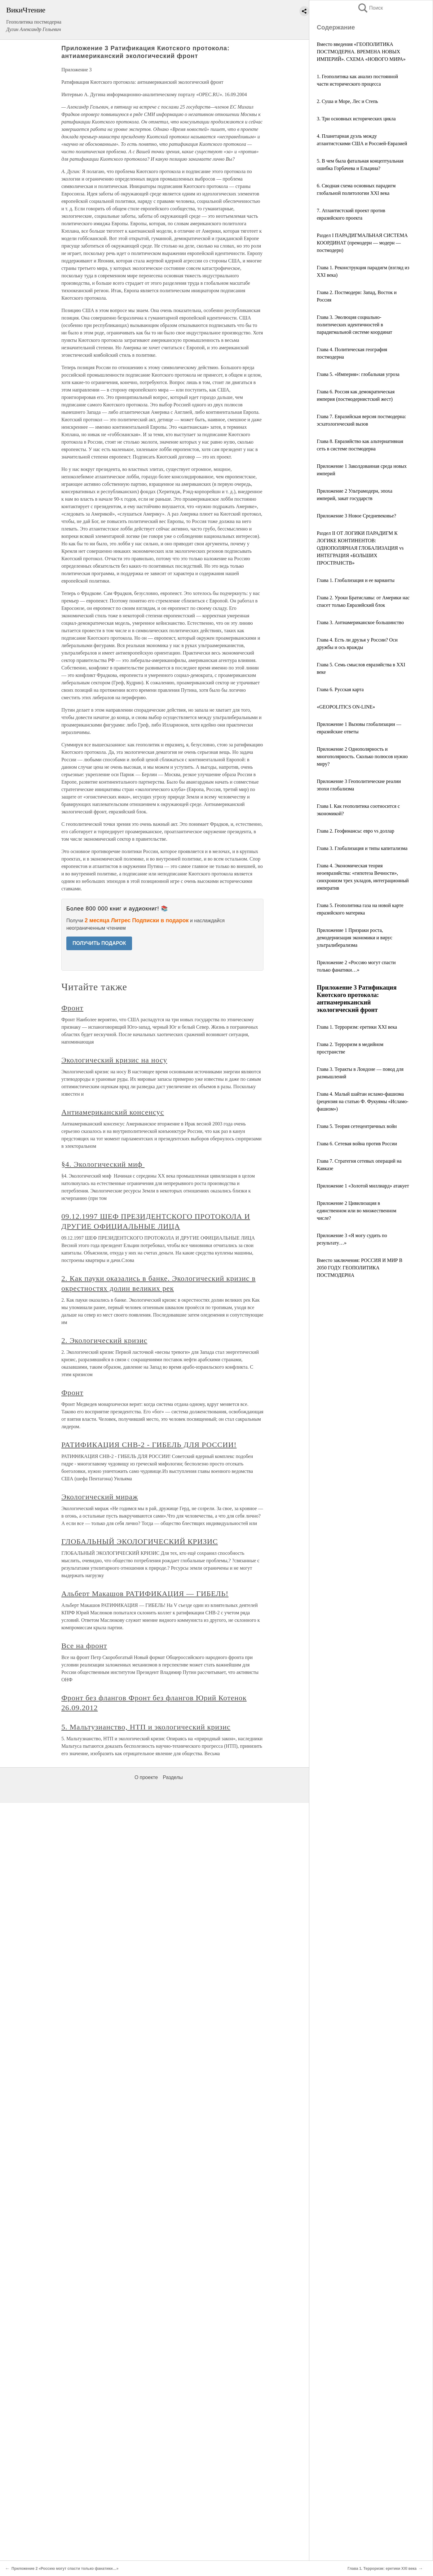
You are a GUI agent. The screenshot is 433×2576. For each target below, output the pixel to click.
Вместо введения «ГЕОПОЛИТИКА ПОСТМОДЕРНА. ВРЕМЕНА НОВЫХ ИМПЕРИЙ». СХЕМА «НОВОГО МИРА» (361, 52)
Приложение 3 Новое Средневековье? (356, 515)
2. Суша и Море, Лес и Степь (347, 101)
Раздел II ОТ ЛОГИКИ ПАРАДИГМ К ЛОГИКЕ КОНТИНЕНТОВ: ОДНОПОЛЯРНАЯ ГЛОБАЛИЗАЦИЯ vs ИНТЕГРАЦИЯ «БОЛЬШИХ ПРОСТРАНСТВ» (360, 548)
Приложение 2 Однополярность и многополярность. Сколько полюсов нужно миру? (362, 756)
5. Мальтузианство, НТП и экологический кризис (146, 1727)
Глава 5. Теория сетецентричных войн (357, 1126)
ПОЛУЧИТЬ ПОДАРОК (99, 943)
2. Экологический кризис (104, 1340)
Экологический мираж (99, 1497)
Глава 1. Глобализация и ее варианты (356, 580)
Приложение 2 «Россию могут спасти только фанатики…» (64, 2568)
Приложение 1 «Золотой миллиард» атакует (363, 1185)
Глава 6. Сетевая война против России (357, 1143)
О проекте (146, 1777)
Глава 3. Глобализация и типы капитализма (362, 848)
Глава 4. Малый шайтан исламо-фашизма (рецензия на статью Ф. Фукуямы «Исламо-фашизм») (363, 1101)
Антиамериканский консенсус (112, 1112)
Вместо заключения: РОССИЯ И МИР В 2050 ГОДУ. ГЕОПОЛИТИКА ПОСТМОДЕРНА (359, 1268)
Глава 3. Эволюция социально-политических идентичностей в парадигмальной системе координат (354, 325)
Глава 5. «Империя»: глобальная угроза (358, 374)
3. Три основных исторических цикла (356, 118)
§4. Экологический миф (103, 1164)
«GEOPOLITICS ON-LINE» (346, 706)
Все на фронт (84, 1646)
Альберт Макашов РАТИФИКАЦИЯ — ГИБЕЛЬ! (144, 1594)
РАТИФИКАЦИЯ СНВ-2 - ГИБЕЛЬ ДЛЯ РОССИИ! (149, 1445)
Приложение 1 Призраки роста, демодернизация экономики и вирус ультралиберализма (354, 938)
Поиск (370, 8)
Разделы (173, 1777)
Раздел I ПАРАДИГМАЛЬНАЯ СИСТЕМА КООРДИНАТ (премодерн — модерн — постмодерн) (362, 243)
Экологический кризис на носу (114, 1060)
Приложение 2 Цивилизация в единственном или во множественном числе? (356, 1211)
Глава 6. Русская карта (340, 689)
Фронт (72, 1008)
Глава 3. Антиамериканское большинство (360, 622)
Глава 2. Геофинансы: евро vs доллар (355, 831)
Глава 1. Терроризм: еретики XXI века (357, 1027)
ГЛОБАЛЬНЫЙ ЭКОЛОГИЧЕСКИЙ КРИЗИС (139, 1541)
